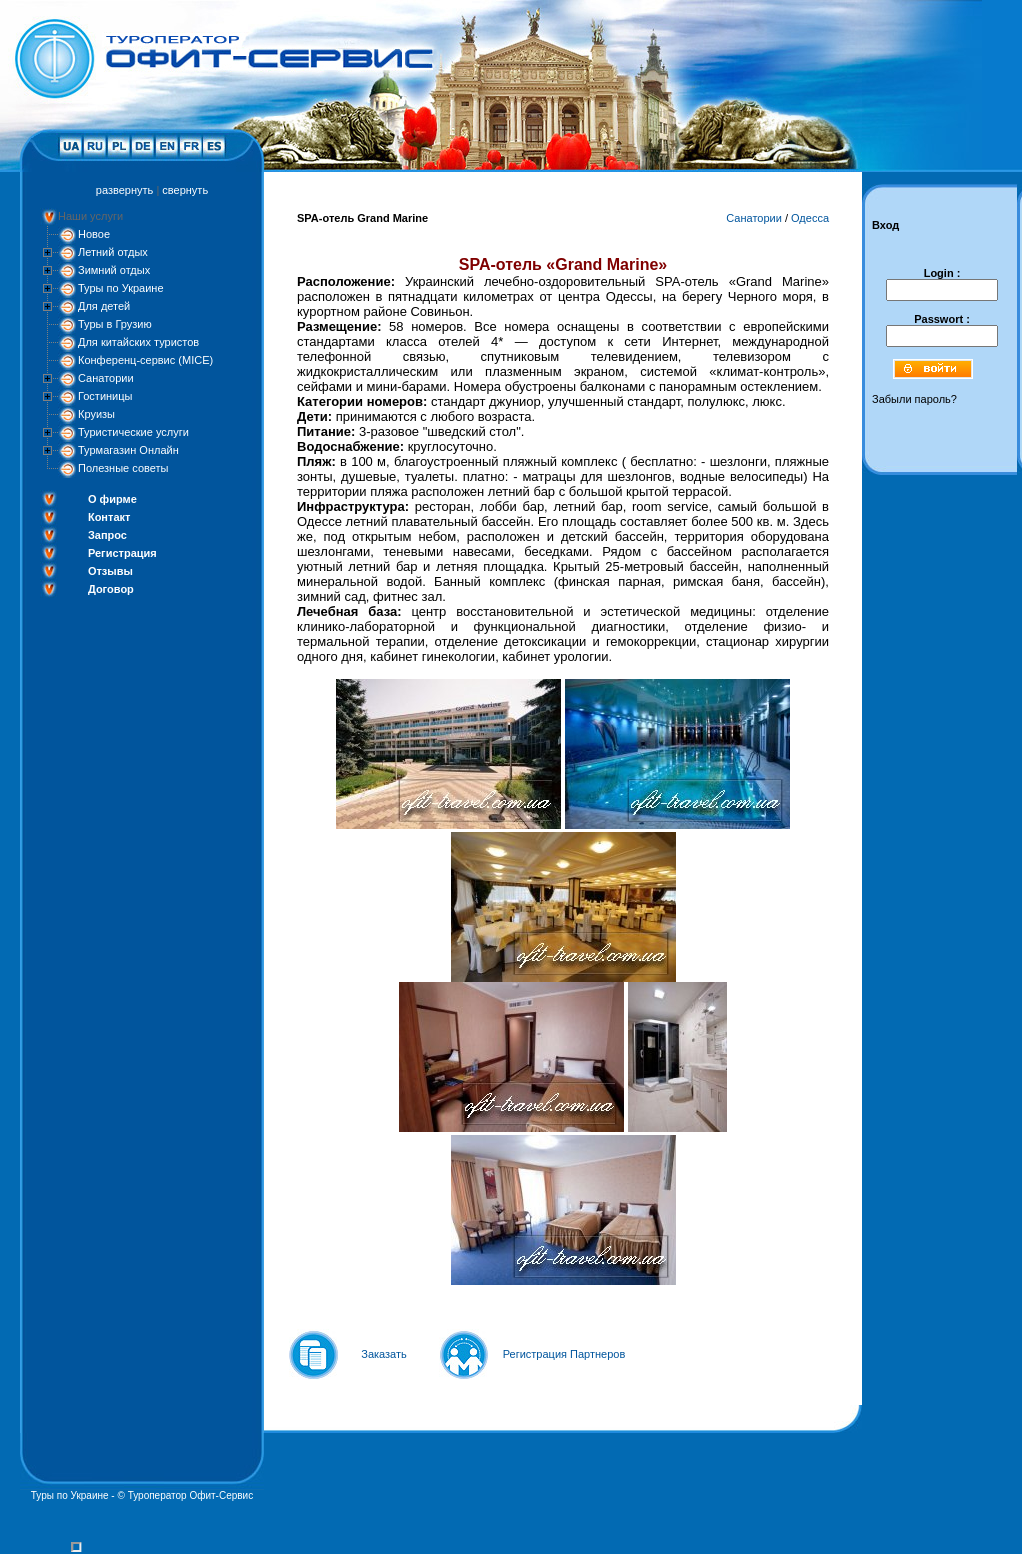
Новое (94, 234)
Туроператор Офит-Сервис (191, 1495)
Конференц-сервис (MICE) (145, 360)
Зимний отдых (114, 270)
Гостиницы (105, 396)
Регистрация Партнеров (564, 1354)
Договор (111, 589)
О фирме (112, 499)
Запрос (107, 535)
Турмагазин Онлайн (128, 450)
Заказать (384, 1354)
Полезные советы (123, 468)
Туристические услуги (133, 432)
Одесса (810, 218)
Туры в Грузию (115, 324)
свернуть (185, 190)
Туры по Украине (121, 288)
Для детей (104, 306)
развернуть (124, 190)
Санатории (106, 378)
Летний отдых (113, 252)
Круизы (96, 414)
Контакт (109, 517)
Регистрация (122, 553)
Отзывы (110, 571)
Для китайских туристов (138, 342)
